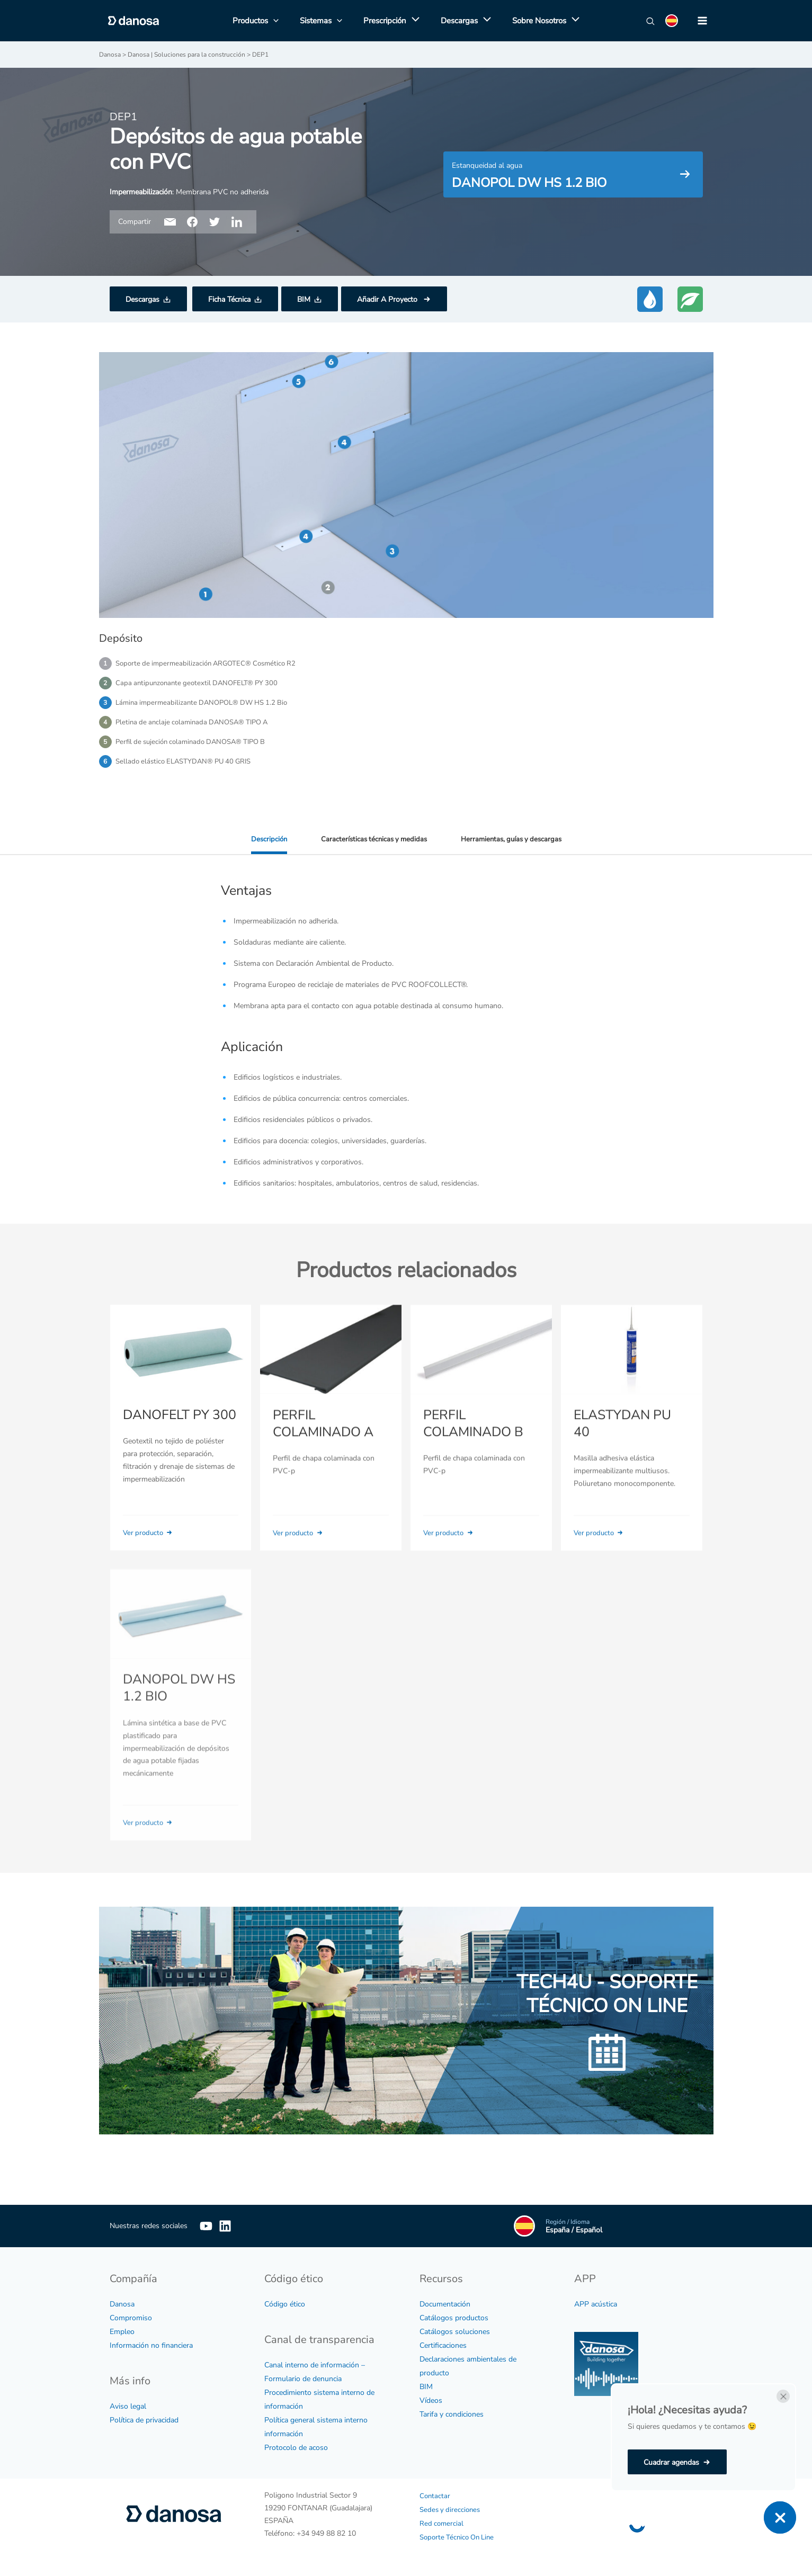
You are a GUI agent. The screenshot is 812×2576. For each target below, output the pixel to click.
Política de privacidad (144, 2420)
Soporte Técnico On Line (460, 2537)
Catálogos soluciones (455, 2332)
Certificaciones (443, 2345)
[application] (413, 20)
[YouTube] (206, 2226)
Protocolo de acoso (296, 2448)
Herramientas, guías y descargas (514, 845)
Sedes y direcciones (452, 2510)
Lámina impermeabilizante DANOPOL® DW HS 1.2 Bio (206, 704)
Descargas (142, 299)
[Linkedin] (241, 2226)
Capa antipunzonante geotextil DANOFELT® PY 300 (201, 684)
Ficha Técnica (229, 299)
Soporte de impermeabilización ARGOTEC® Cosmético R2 (210, 663)
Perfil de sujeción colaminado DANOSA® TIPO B (196, 746)
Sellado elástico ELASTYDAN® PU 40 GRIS (187, 766)
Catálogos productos (454, 2318)
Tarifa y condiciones (452, 2414)
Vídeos (431, 2400)
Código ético (284, 2304)
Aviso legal (128, 2406)
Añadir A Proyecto (388, 299)
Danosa (122, 2304)
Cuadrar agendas (671, 2462)
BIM (303, 299)
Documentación (445, 2304)
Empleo (122, 2332)
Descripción (263, 845)
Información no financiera (151, 2345)
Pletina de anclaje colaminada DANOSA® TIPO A (196, 725)
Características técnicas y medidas (371, 845)
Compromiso (131, 2318)
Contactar (435, 2496)
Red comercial (442, 2523)
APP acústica (595, 2304)
